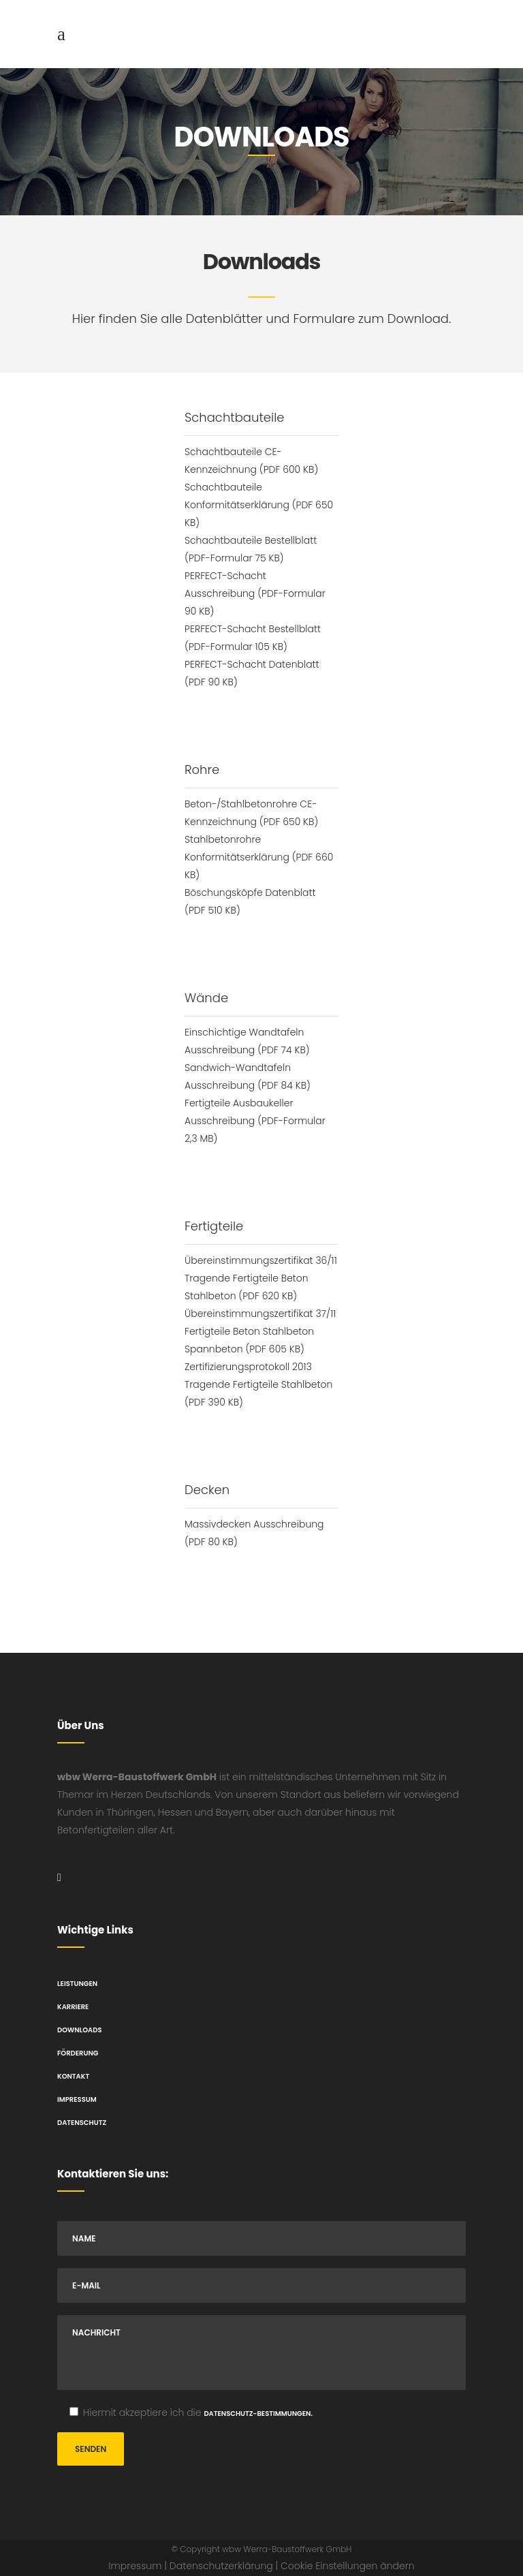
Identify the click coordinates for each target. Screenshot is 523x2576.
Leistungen (77, 1983)
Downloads (79, 2030)
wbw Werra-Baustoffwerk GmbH (286, 2549)
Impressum (77, 2099)
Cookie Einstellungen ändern (348, 2566)
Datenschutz (81, 2122)
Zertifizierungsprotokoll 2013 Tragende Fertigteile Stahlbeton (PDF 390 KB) (258, 1384)
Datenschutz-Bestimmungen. (258, 2413)
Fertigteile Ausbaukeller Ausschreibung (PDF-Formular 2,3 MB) (255, 1120)
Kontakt (73, 2076)
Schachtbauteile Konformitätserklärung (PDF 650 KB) (259, 504)
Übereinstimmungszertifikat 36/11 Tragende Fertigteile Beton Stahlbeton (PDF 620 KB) (261, 1278)
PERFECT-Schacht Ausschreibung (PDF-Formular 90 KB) (255, 593)
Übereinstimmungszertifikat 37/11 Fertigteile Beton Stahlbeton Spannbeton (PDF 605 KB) (260, 1331)
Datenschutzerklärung (221, 2566)
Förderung (77, 2053)
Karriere (73, 2007)
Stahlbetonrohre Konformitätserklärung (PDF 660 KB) (259, 857)
